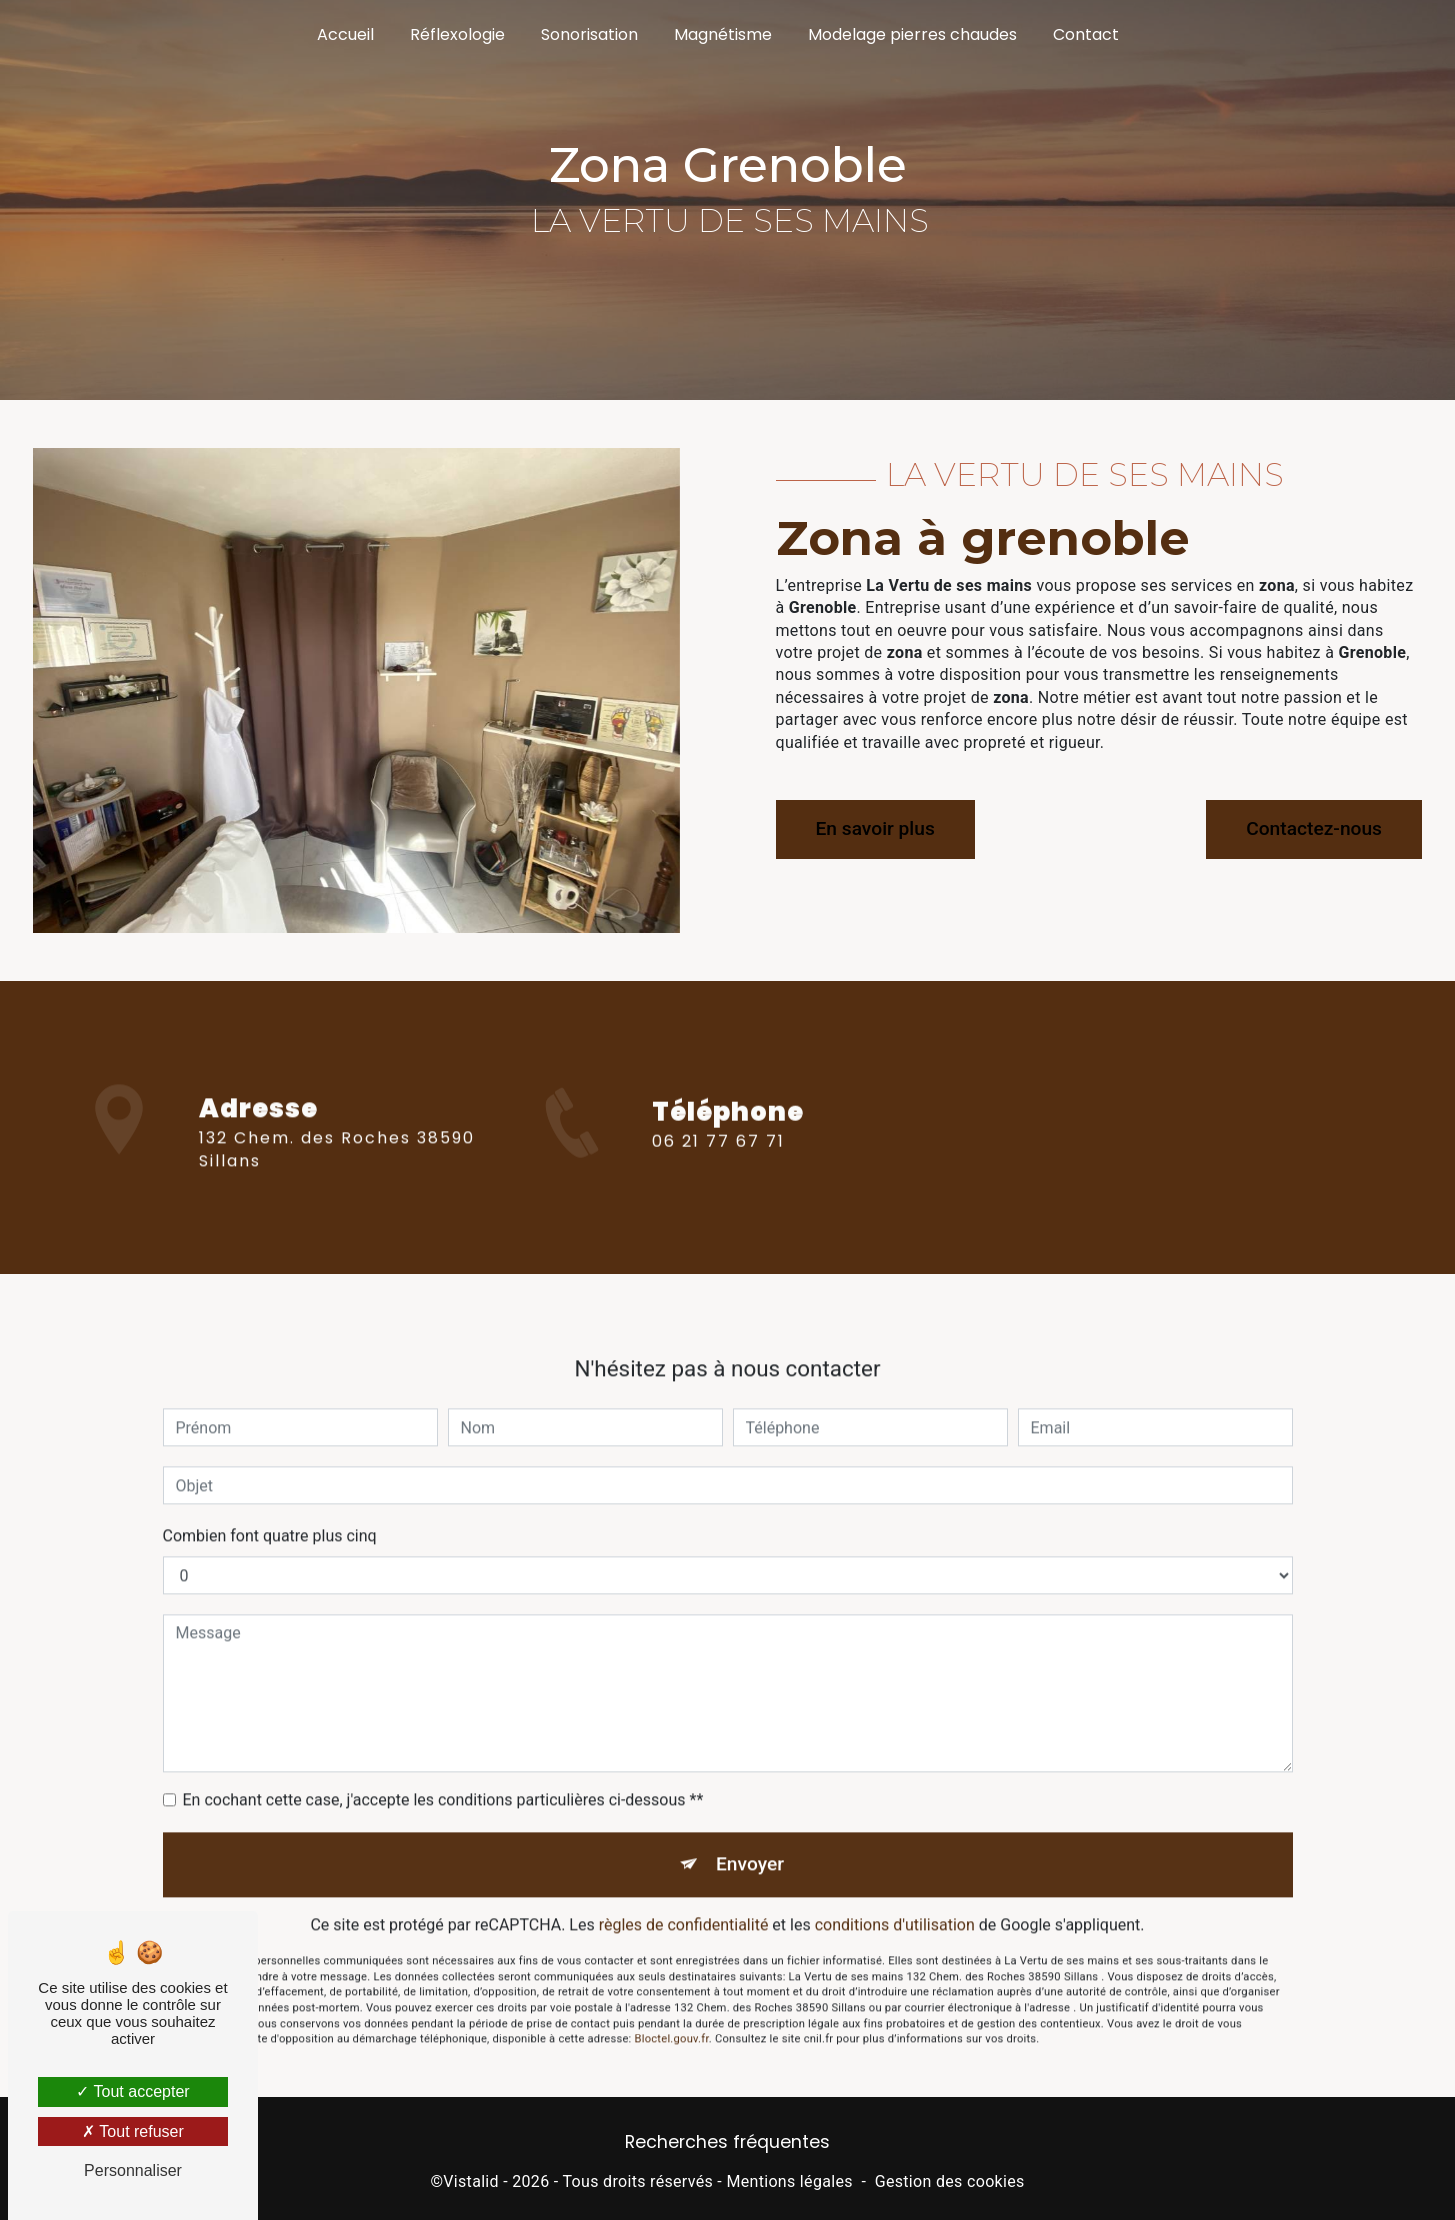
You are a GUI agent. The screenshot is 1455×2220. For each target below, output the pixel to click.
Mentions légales (789, 2181)
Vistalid (471, 2181)
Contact (1086, 34)
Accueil (345, 34)
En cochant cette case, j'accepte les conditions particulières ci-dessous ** (443, 1778)
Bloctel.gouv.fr (672, 2018)
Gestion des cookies (950, 2181)
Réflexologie (457, 34)
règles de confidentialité (684, 1903)
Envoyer (750, 1842)
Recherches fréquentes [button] (727, 2142)
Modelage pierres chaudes (912, 34)
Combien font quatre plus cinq (270, 1514)
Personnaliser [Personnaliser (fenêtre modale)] (133, 2170)
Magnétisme (723, 34)
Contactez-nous (1314, 828)
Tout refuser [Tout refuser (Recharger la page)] (133, 2131)
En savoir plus (875, 828)
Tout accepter (132, 2091)
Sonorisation (589, 34)
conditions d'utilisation (895, 1903)
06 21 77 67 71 (718, 1162)
